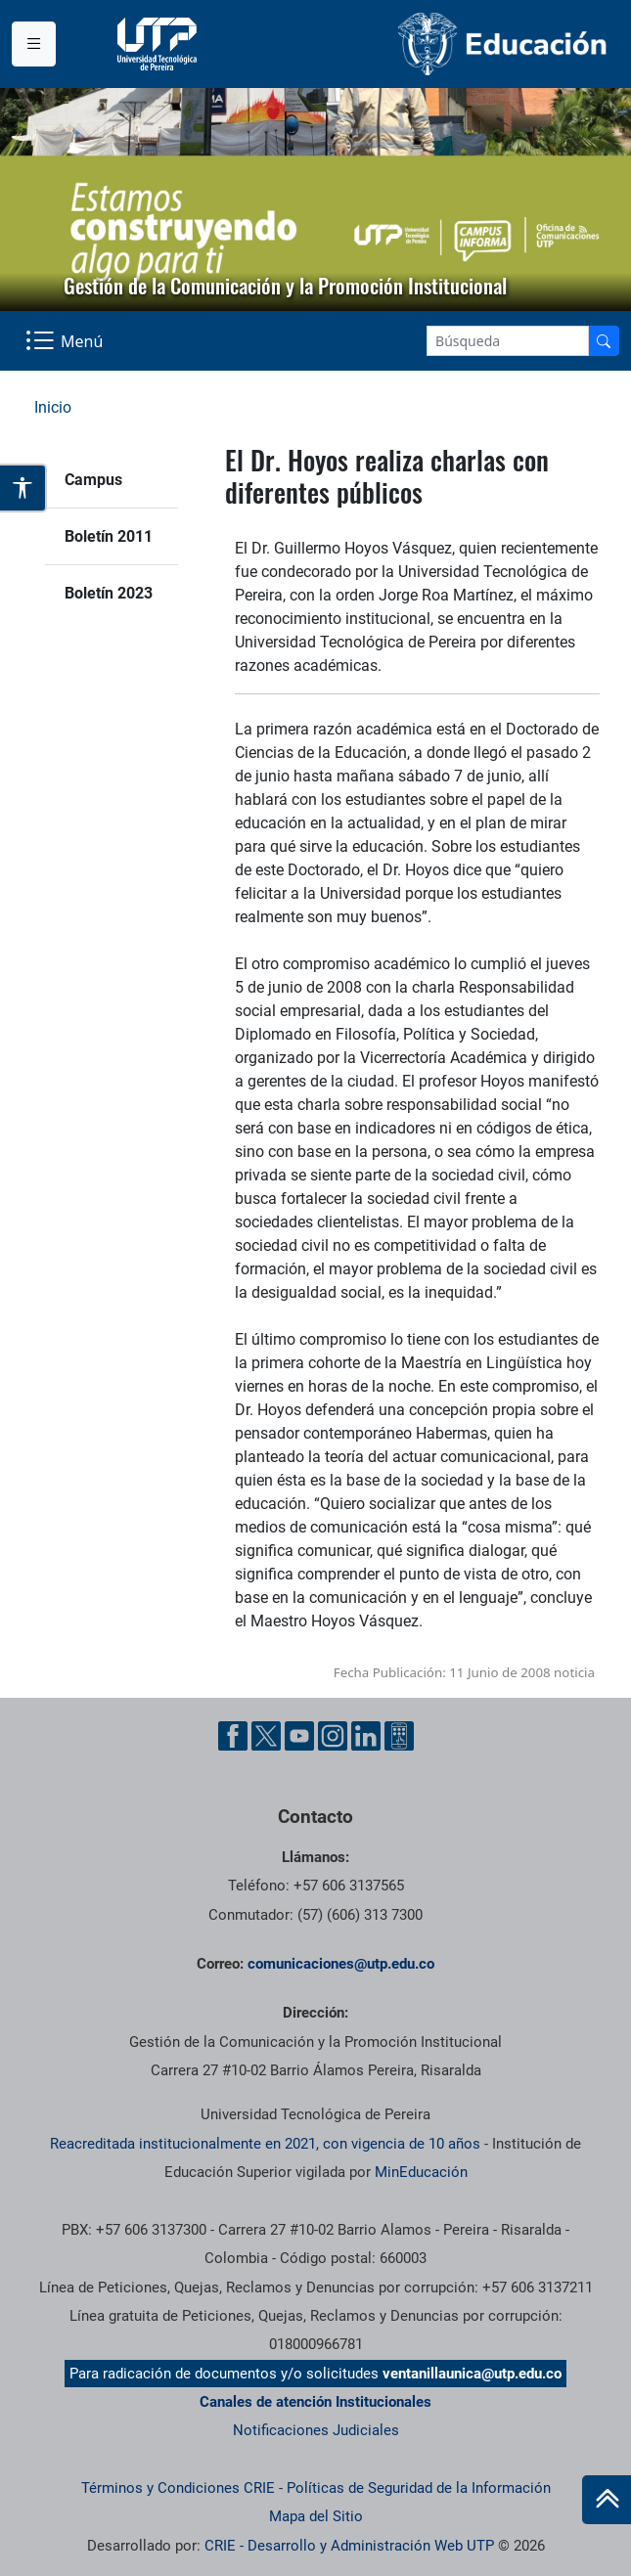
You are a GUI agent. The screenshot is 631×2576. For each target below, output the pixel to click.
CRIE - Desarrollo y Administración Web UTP (349, 2545)
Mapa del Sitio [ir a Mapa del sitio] (316, 2516)
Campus (93, 479)
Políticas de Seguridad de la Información (419, 2488)
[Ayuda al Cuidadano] (399, 1736)
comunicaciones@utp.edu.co (341, 1964)
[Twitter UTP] (266, 1736)
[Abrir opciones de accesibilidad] (23, 487)
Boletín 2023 (109, 593)
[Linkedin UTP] (366, 1736)
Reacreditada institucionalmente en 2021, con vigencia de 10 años (265, 2144)
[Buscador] (603, 341)
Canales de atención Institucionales (315, 2402)
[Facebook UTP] (233, 1736)
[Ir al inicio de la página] (606, 2499)
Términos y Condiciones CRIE (178, 2488)
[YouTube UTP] (299, 1736)
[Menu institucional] (34, 44)
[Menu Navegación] (66, 341)
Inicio (52, 407)
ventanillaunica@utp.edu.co (472, 2373)
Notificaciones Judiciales (316, 2430)
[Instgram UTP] (332, 1736)
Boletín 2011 (109, 536)
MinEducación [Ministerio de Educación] (421, 2172)
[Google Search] (508, 341)
